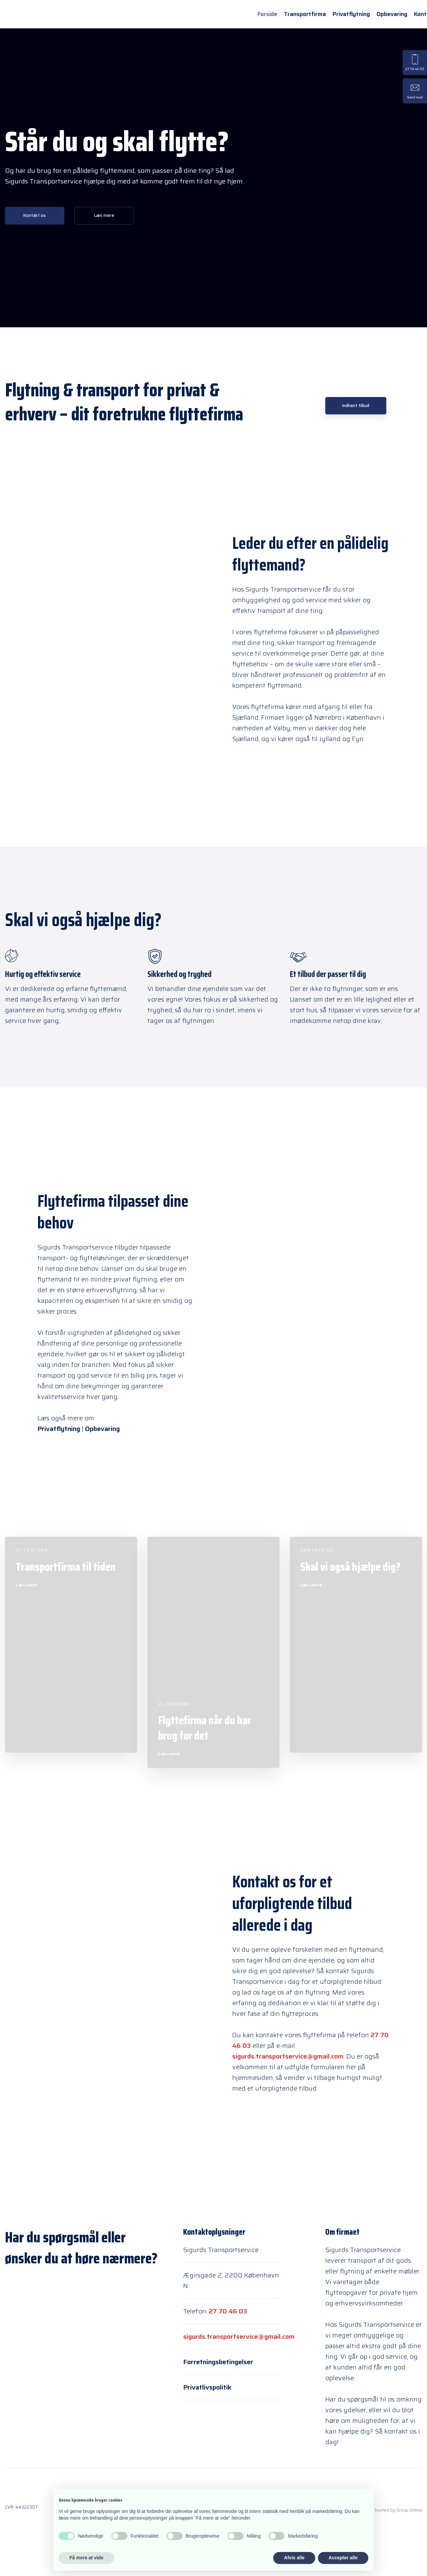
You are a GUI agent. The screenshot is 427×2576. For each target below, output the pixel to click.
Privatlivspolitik (207, 2387)
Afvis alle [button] (294, 2557)
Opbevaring (392, 14)
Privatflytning (351, 14)
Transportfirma (305, 14)
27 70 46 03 (228, 2311)
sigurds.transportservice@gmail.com (288, 2056)
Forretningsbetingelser (218, 2361)
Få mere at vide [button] (86, 2557)
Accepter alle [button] (343, 2557)
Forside (267, 14)
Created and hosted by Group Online (385, 2510)
